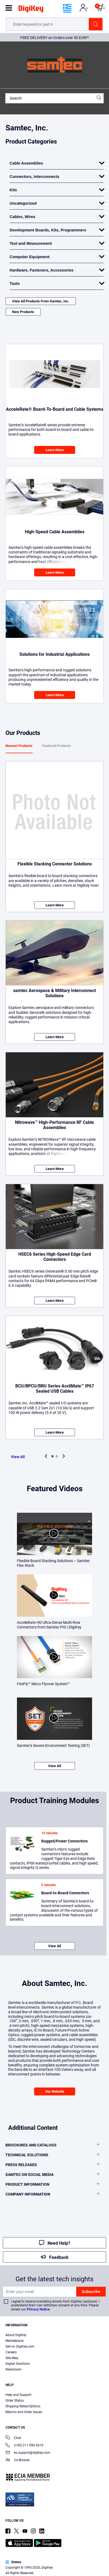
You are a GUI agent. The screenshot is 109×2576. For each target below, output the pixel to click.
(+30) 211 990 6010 (24, 2445)
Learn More (55, 450)
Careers (11, 2352)
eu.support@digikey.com (27, 2453)
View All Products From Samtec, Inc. (40, 301)
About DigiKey (15, 2335)
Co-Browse (17, 2460)
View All (18, 1457)
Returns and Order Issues (23, 2412)
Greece (13, 2562)
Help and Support (18, 2395)
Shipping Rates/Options (22, 2406)
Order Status (14, 2400)
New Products (23, 312)
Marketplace (14, 2341)
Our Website (54, 2091)
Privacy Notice (38, 2309)
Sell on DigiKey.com (19, 2346)
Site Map (11, 2358)
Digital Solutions (17, 2364)
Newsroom (13, 2369)
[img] (31, 9)
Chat (13, 2438)
